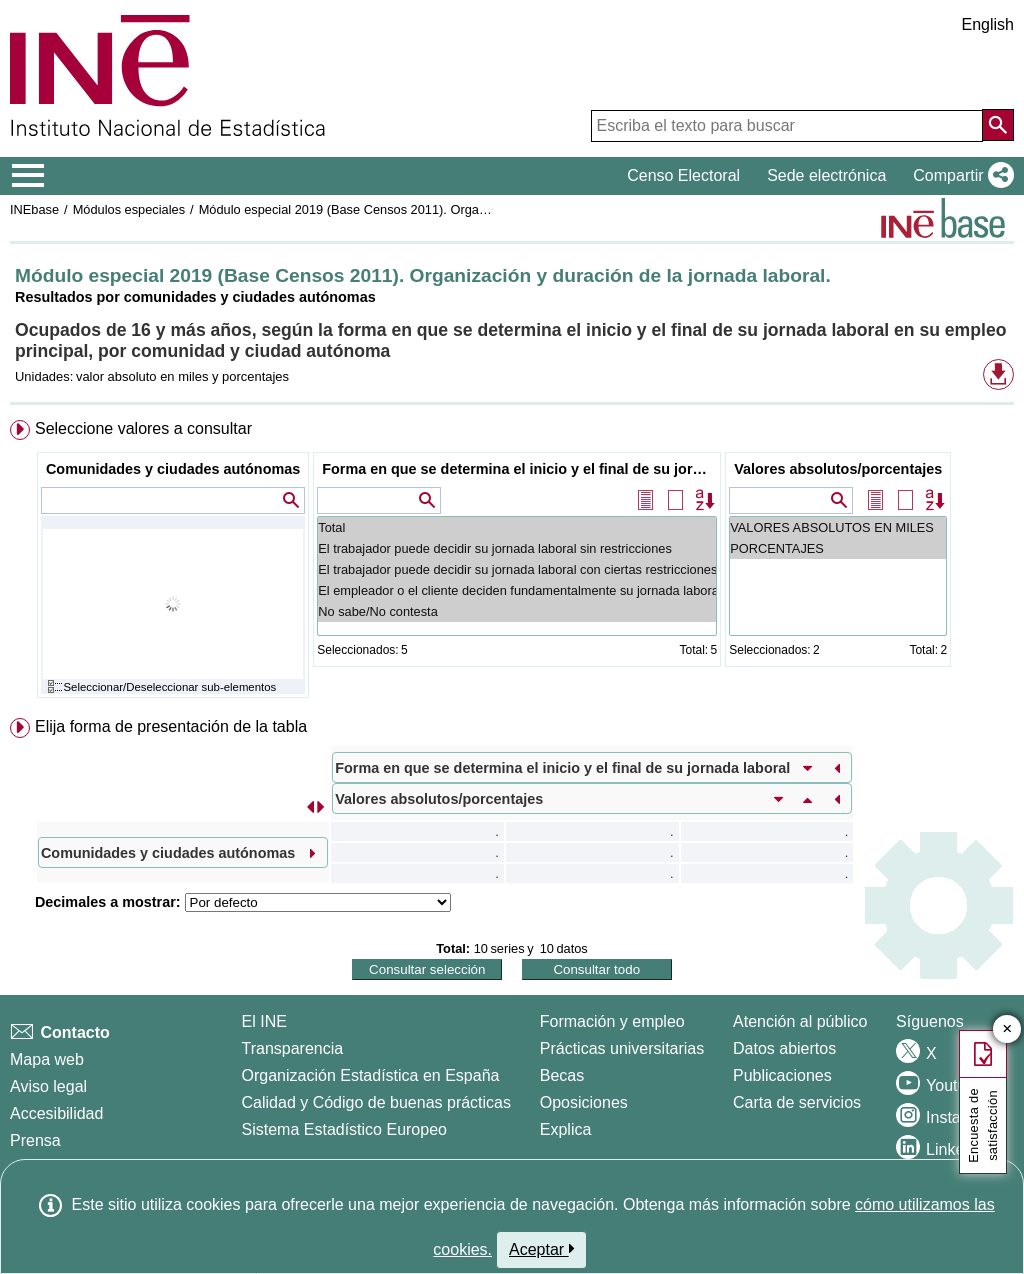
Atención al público (800, 1021)
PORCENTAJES (838, 548)
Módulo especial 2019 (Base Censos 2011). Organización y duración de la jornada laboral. (455, 209)
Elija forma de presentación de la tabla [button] (171, 726)
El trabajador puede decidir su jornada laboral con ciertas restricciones (517, 569)
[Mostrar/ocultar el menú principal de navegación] (28, 176)
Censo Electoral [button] (683, 175)
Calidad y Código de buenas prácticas (377, 1102)
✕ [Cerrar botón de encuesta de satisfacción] (1007, 1029)
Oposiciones (584, 1102)
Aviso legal (48, 1086)
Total (517, 527)
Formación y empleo (612, 1021)
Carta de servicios (797, 1102)
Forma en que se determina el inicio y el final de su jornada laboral (519, 469)
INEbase (34, 209)
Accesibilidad (56, 1113)
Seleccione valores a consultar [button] (143, 428)
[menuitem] (512, 563)
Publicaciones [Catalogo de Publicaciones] (782, 1075)
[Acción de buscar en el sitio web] (998, 125)
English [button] (988, 24)
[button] (959, 176)
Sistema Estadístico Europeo (344, 1129)
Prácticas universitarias (622, 1048)
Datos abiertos (784, 1048)
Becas (562, 1075)
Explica (566, 1129)
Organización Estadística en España (371, 1075)
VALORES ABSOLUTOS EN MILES (838, 527)
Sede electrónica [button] (826, 175)
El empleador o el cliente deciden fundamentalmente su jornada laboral (517, 590)
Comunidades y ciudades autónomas (173, 469)
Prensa (35, 1140)
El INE (264, 1021)
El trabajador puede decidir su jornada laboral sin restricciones (517, 548)
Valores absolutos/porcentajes (838, 469)
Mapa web (47, 1059)
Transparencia (293, 1048)
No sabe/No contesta (517, 611)
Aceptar (541, 1249)
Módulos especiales (129, 209)
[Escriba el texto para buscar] (787, 126)
